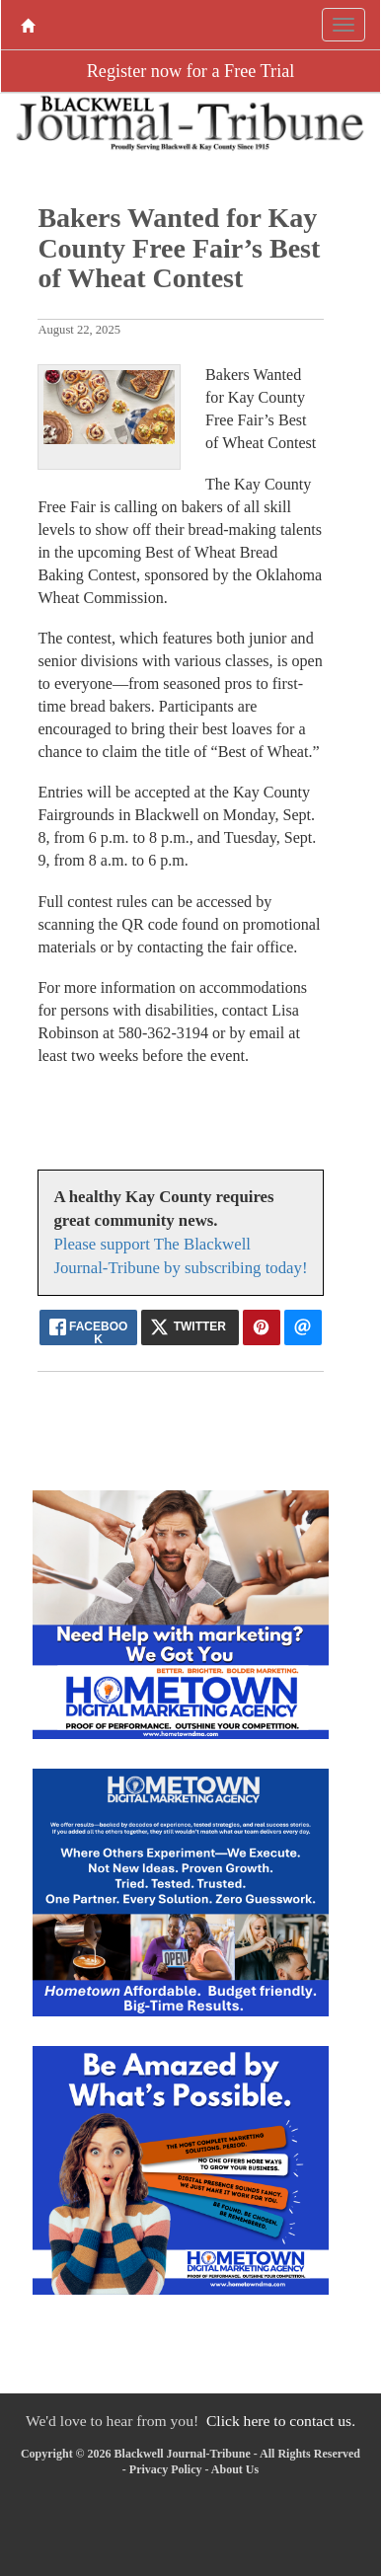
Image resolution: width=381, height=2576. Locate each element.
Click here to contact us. (280, 2420)
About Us (235, 2469)
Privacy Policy (165, 2469)
